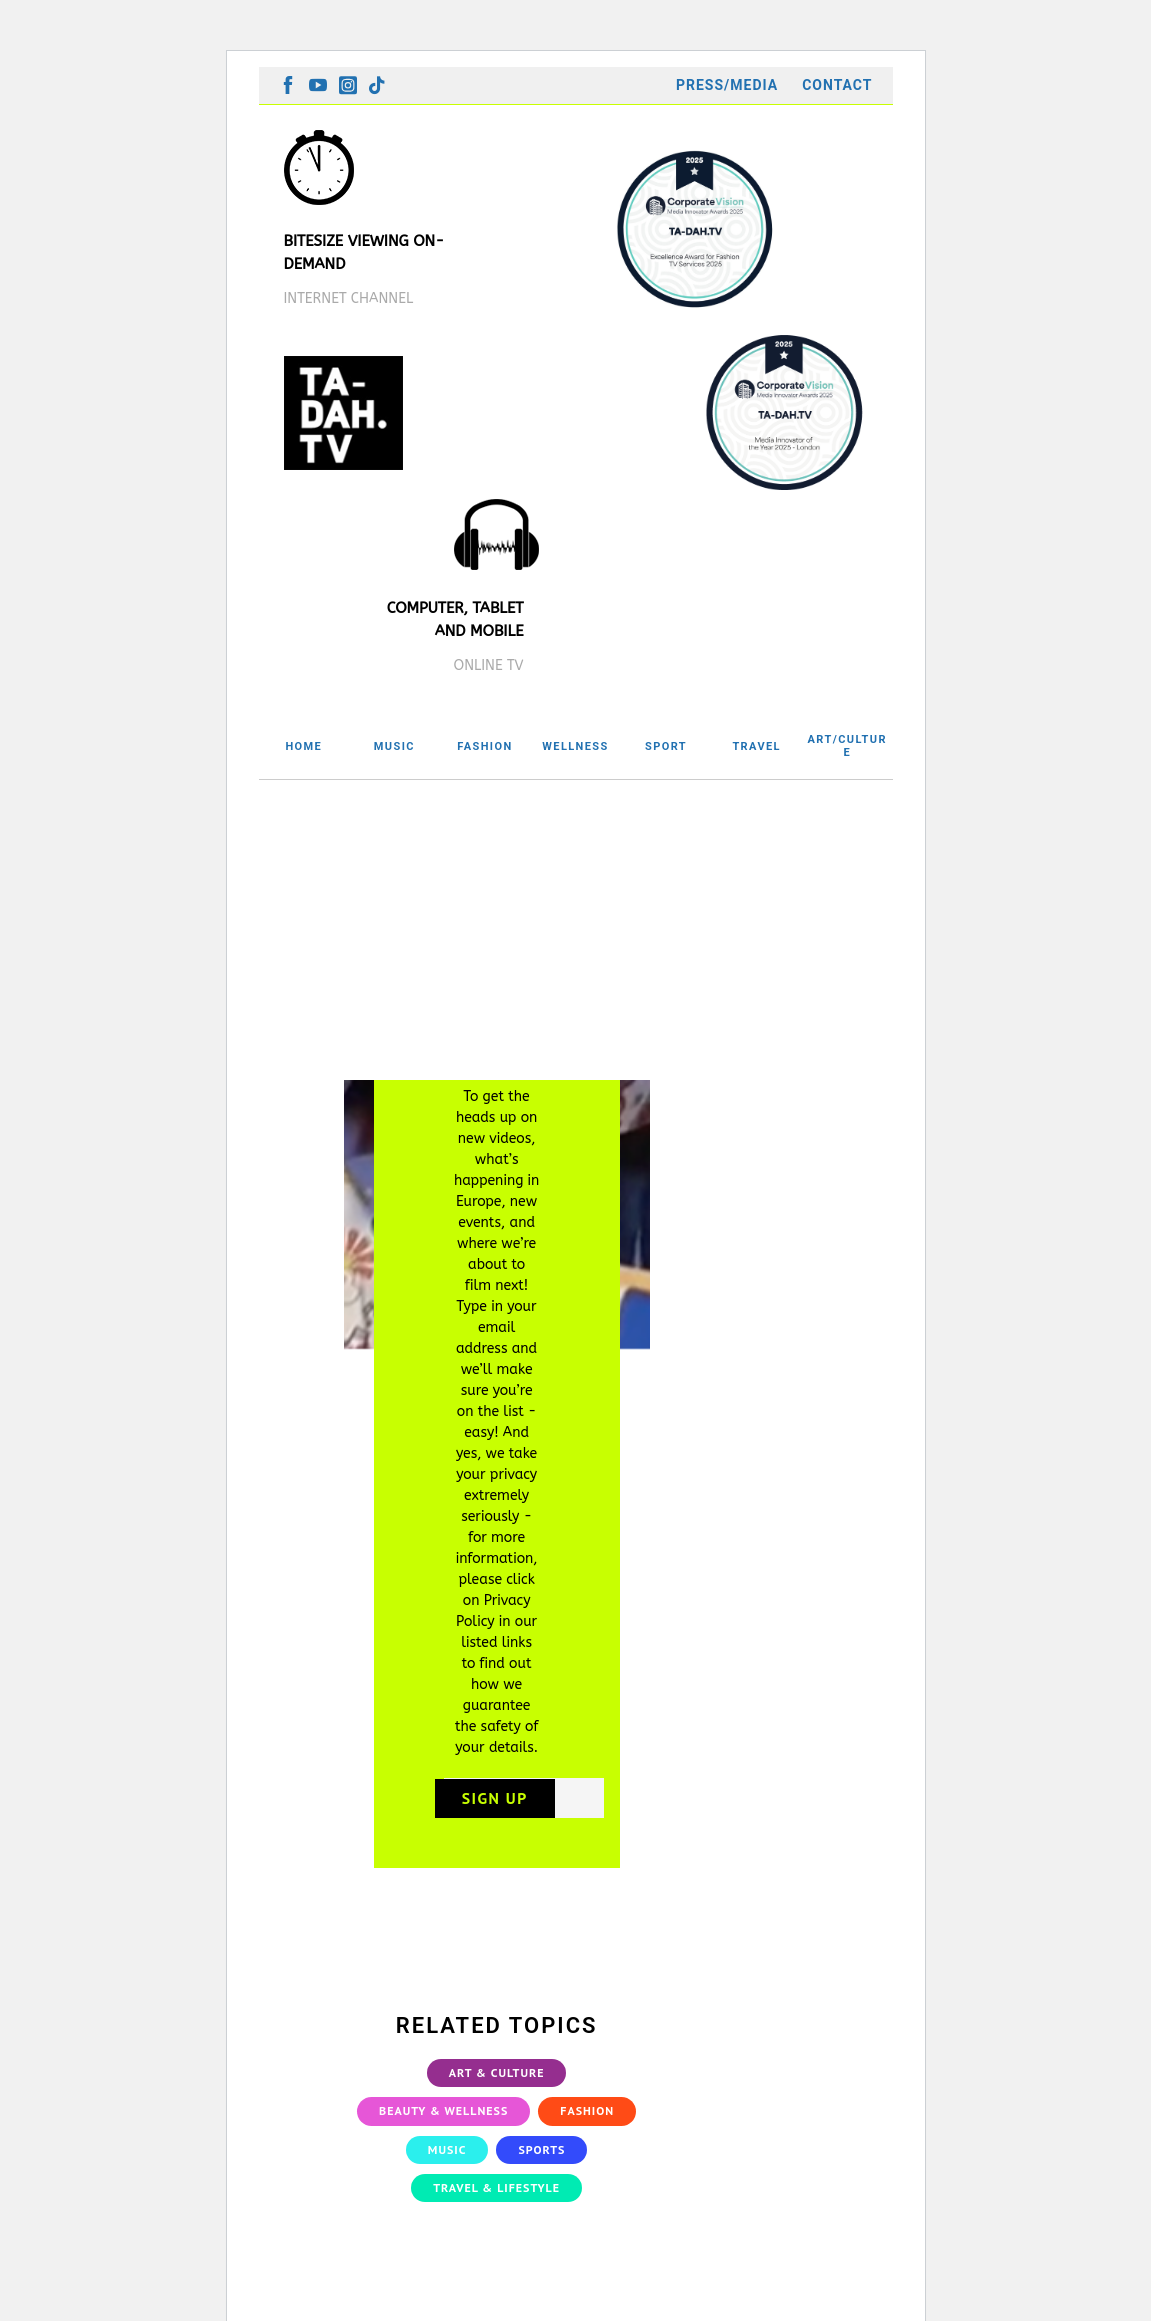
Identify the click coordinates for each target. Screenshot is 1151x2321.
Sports (541, 2167)
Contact (837, 85)
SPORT (666, 746)
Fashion (587, 2129)
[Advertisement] (576, 930)
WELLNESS (575, 746)
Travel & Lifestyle (496, 2206)
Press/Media (727, 85)
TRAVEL (756, 746)
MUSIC (394, 746)
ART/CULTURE (847, 746)
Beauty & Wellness (443, 2129)
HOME (303, 746)
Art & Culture (497, 2091)
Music (447, 2167)
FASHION (484, 746)
